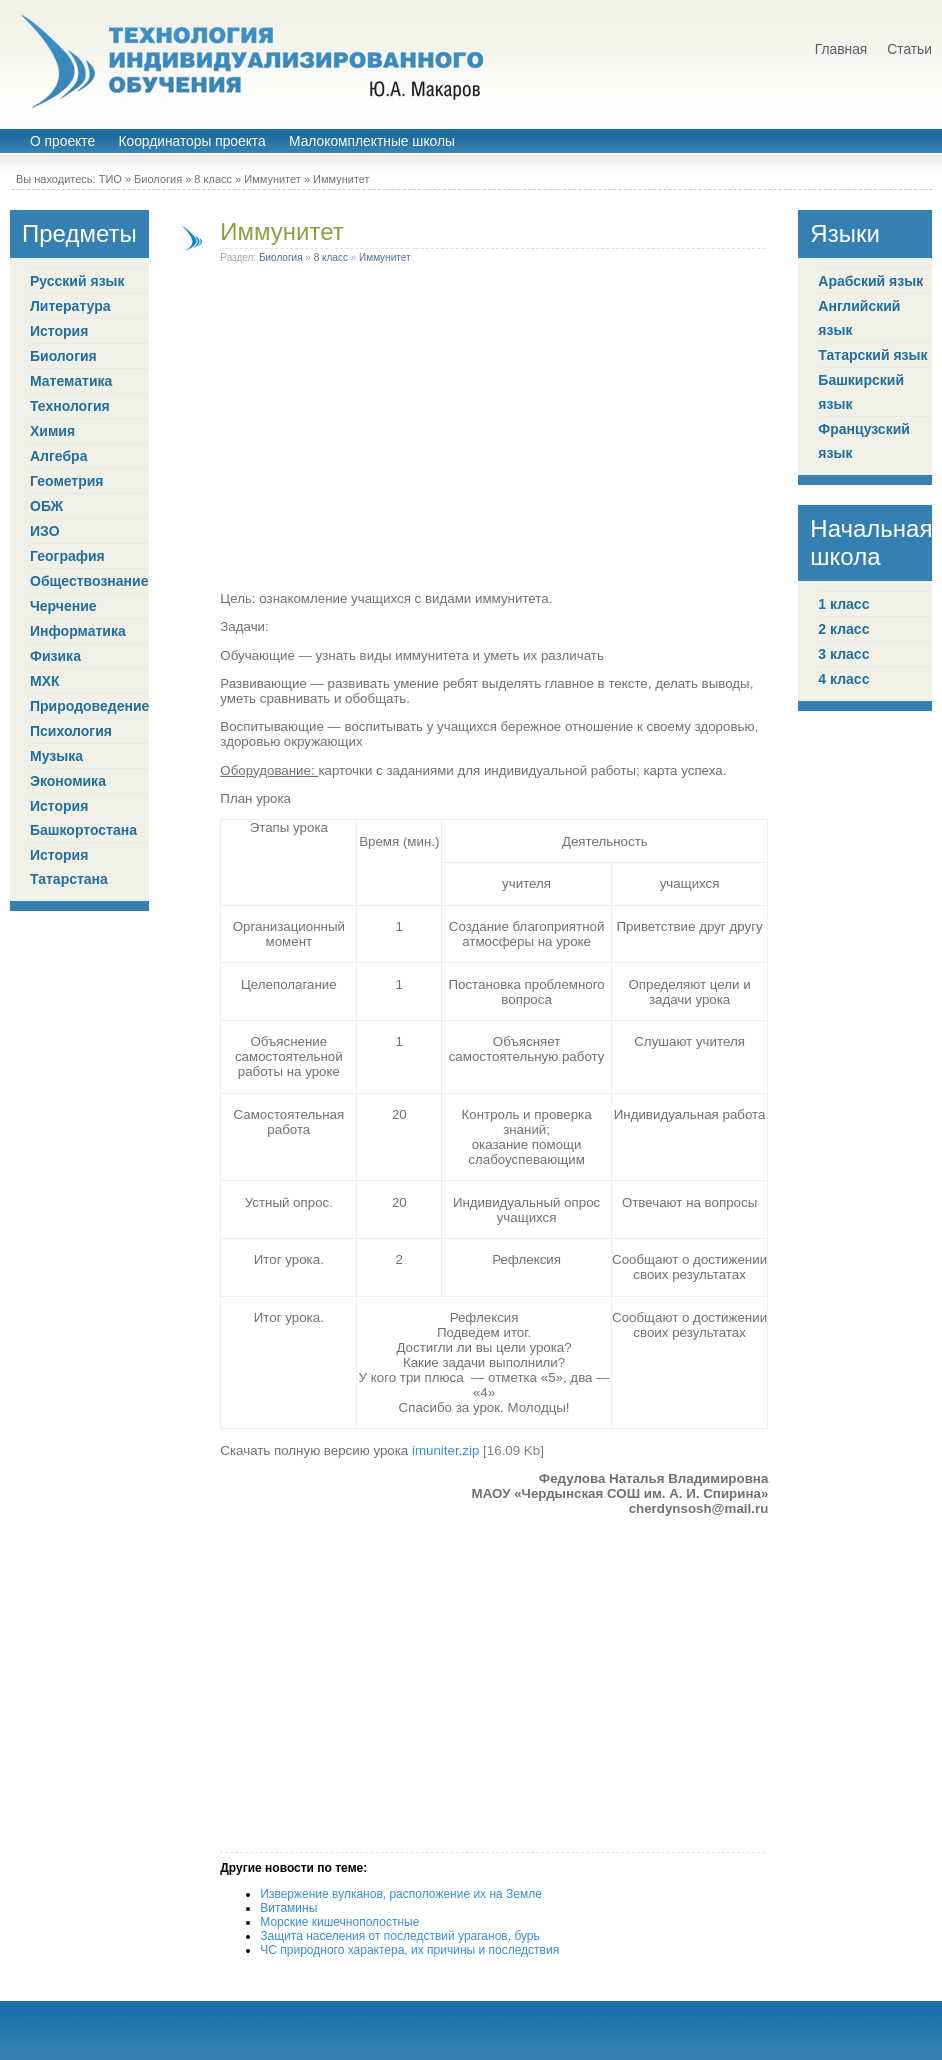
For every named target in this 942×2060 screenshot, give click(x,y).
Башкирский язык (861, 392)
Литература (70, 306)
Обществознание (89, 581)
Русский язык (77, 281)
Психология (71, 731)
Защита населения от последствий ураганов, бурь (399, 1936)
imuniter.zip (445, 1450)
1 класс (843, 604)
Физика (55, 656)
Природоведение (89, 706)
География (67, 556)
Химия (52, 431)
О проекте (62, 141)
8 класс (213, 179)
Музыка (56, 756)
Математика (71, 381)
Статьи (909, 49)
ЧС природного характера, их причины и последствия (409, 1950)
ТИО (110, 179)
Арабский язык (870, 281)
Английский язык (859, 318)
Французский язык (864, 441)
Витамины (288, 1908)
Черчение (63, 606)
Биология (158, 179)
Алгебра (58, 456)
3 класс (843, 654)
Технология (70, 406)
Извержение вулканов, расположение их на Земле (401, 1894)
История (59, 331)
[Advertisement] (494, 431)
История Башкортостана (83, 818)
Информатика (78, 631)
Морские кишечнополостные (339, 1922)
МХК (45, 681)
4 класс (843, 679)
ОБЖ (46, 506)
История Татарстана (69, 867)
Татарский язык (872, 355)
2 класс (843, 629)
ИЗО (45, 531)
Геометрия (67, 481)
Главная (841, 49)
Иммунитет (272, 179)
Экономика (68, 781)
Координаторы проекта (191, 141)
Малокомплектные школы (372, 141)
